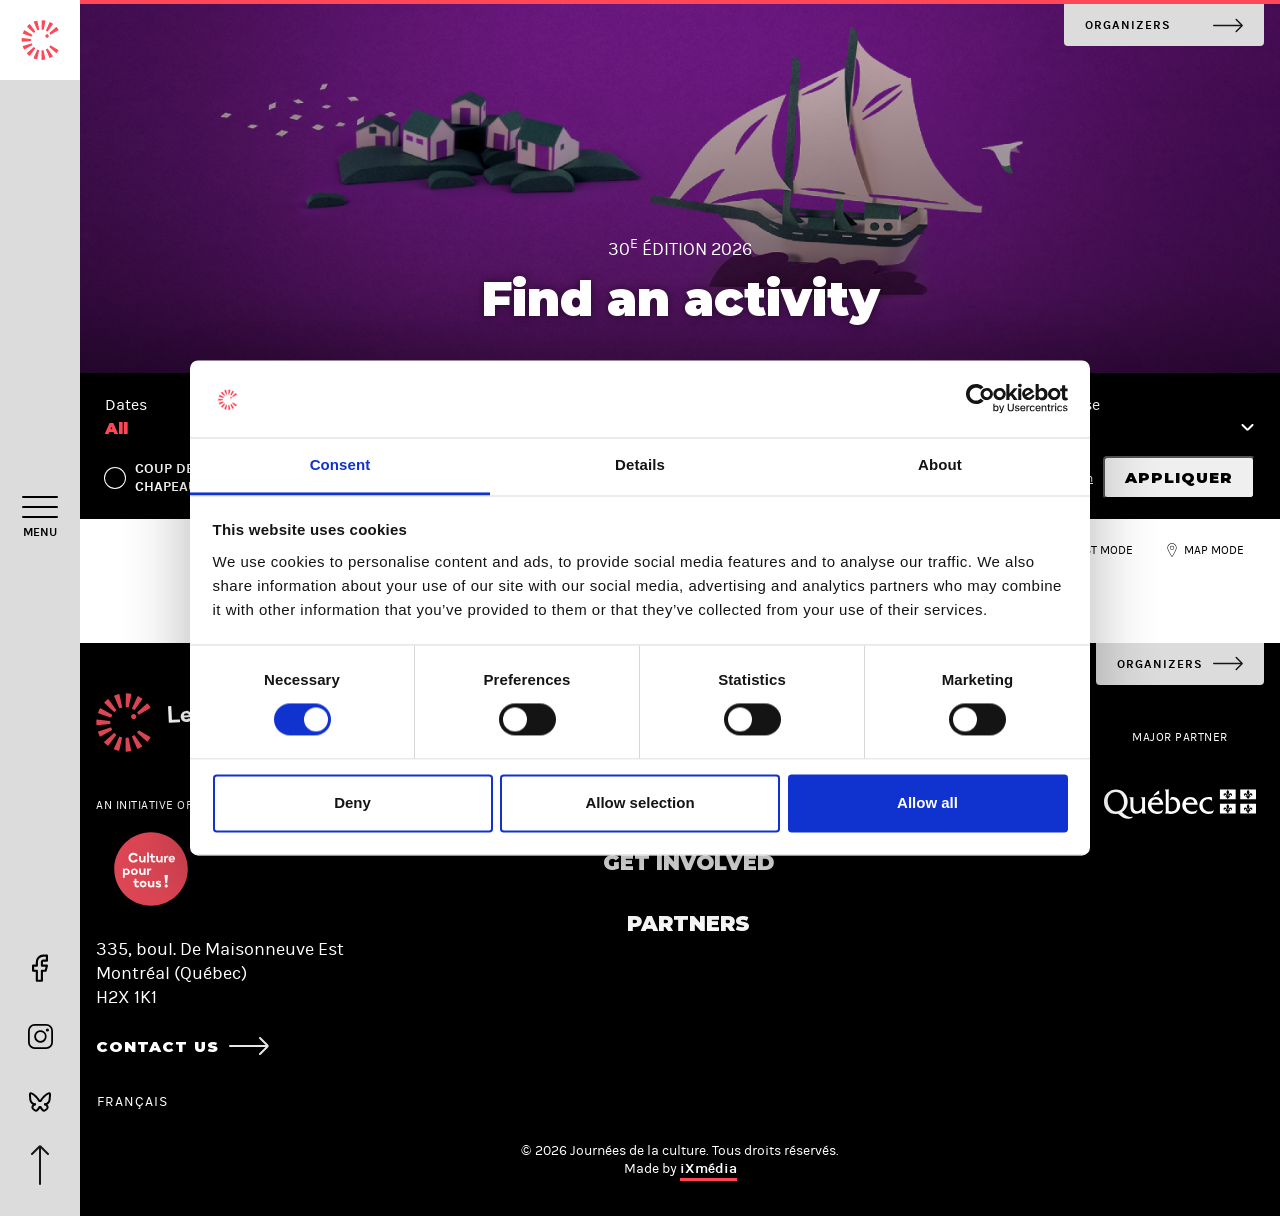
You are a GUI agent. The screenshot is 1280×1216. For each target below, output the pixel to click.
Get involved (688, 862)
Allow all (927, 802)
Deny (352, 802)
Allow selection (639, 802)
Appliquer (1179, 477)
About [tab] (940, 464)
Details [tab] (640, 464)
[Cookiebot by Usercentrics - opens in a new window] (980, 399)
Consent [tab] (340, 464)
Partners (688, 923)
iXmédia (708, 1168)
